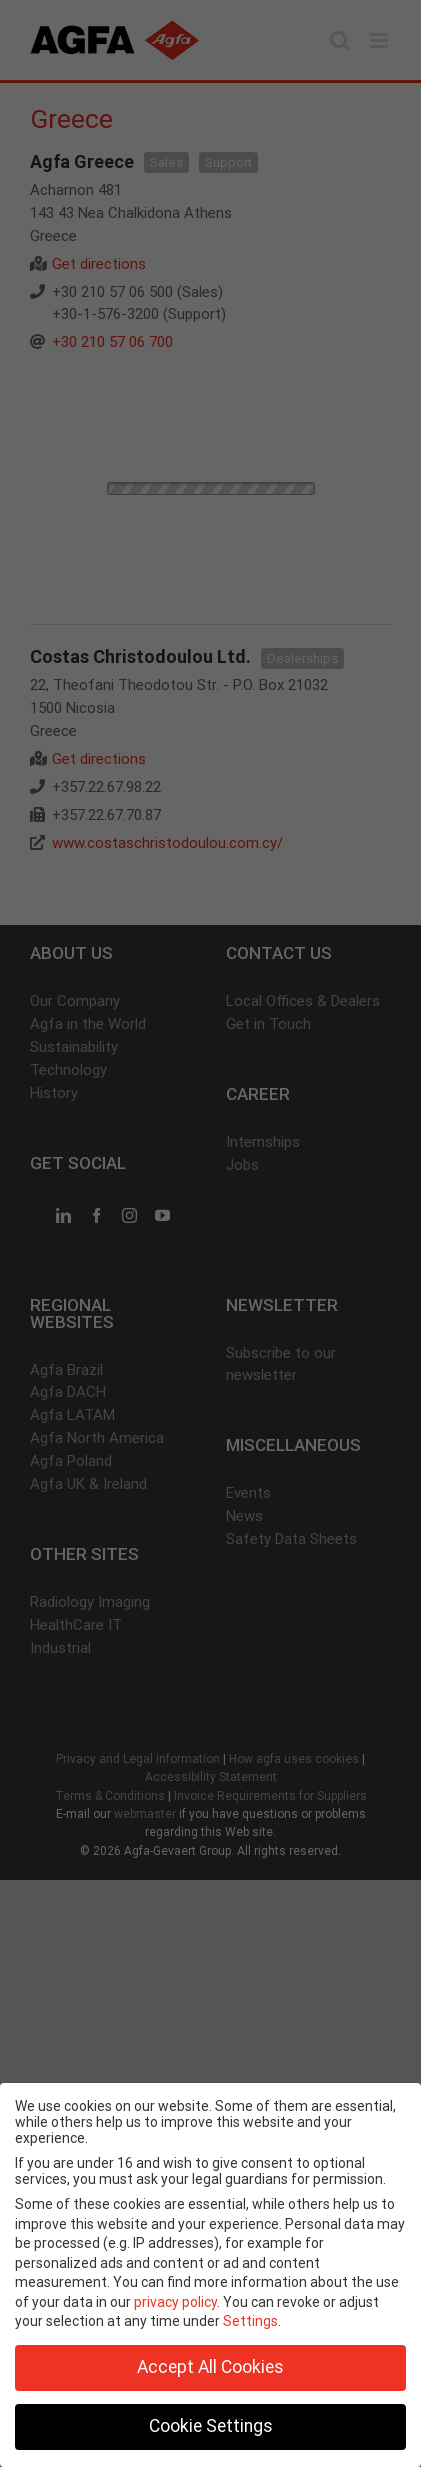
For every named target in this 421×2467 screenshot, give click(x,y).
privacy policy (175, 2302)
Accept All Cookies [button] (210, 2367)
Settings (250, 2321)
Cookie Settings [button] (211, 2426)
